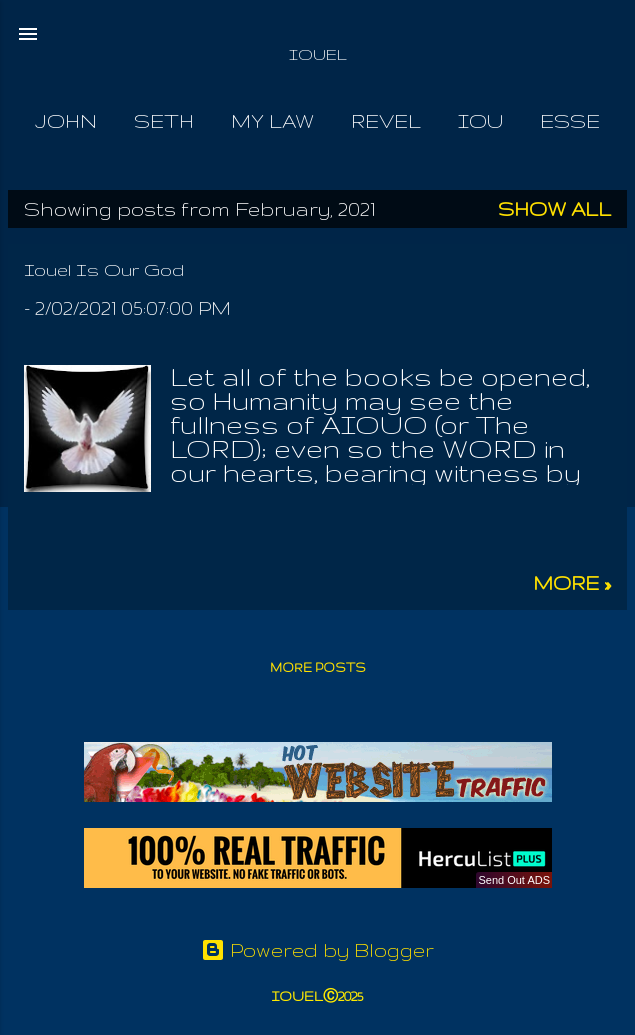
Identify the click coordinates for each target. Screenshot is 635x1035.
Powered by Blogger (317, 950)
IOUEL (318, 54)
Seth (164, 121)
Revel (386, 121)
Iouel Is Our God (104, 269)
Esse (570, 121)
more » (572, 583)
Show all (554, 209)
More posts (318, 667)
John (66, 121)
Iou (480, 121)
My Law (272, 121)
